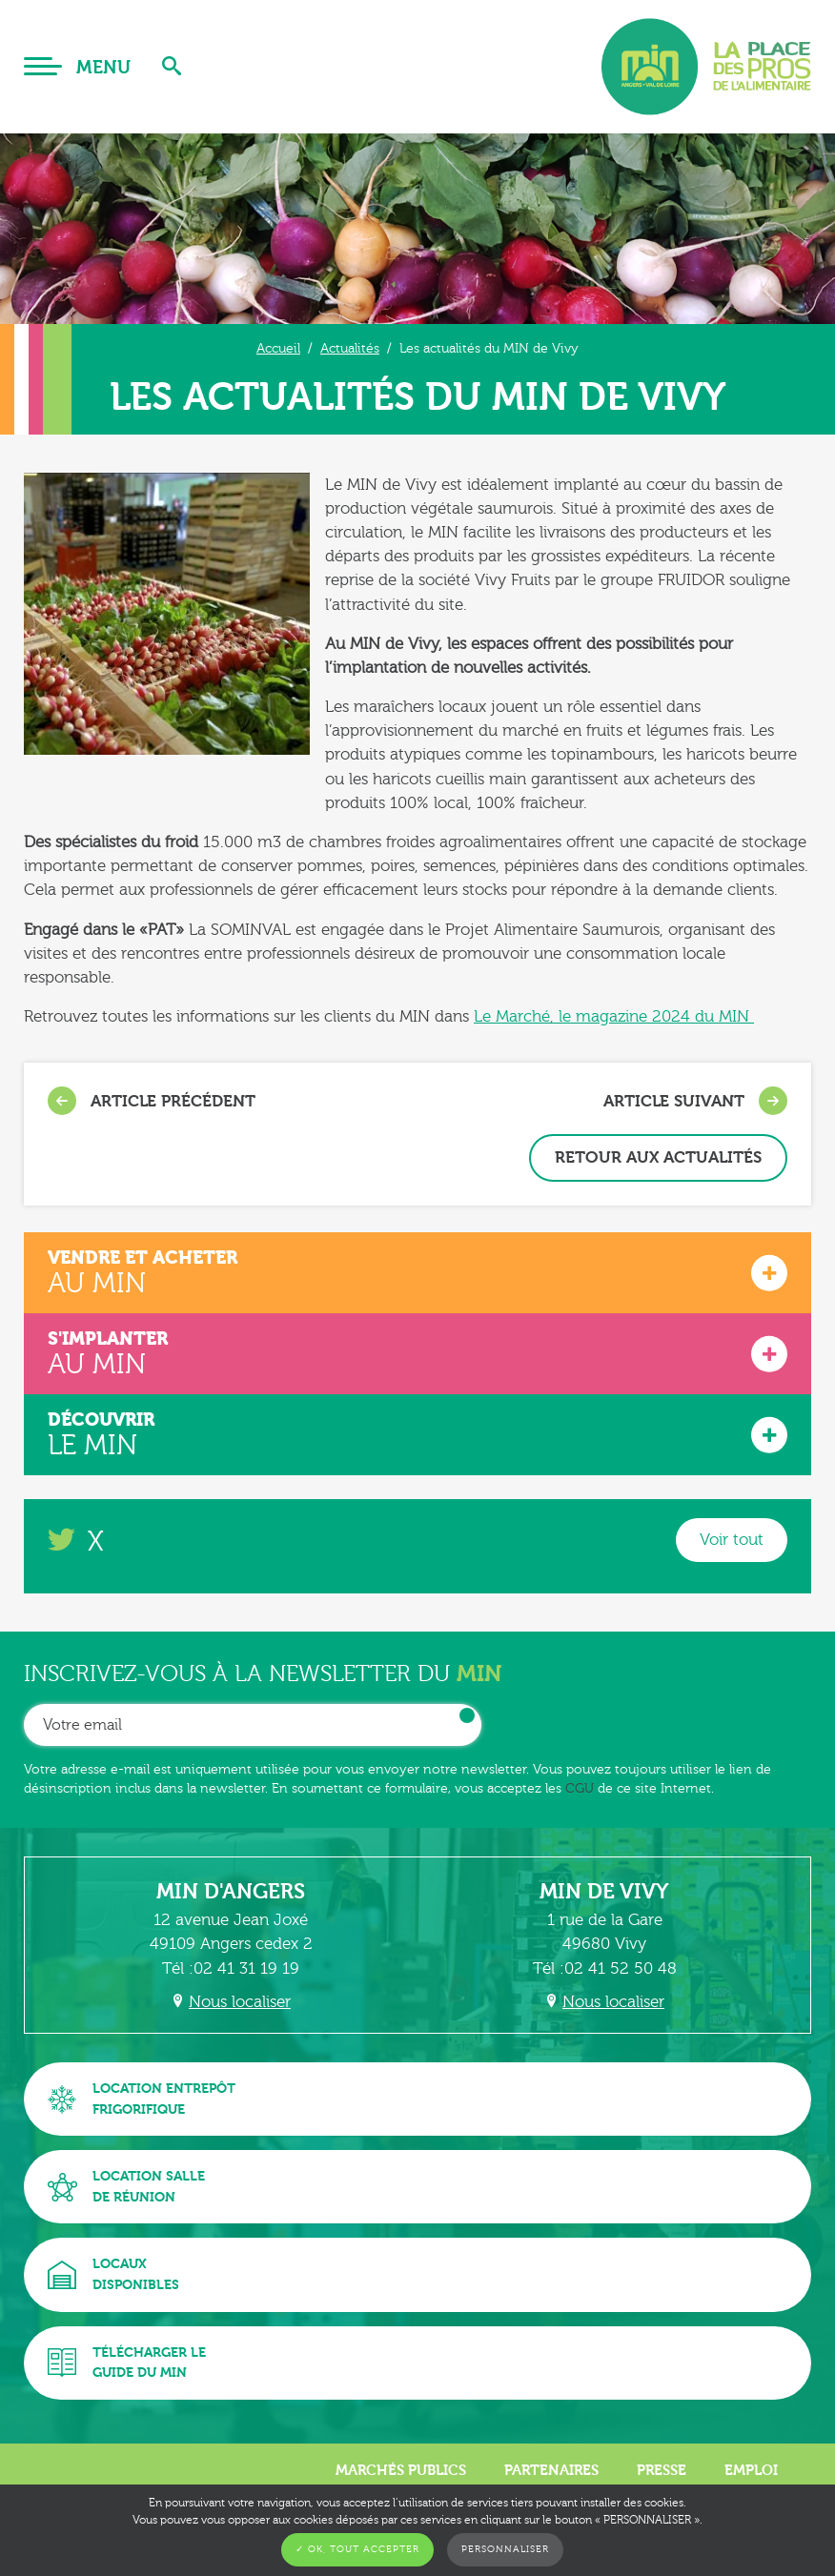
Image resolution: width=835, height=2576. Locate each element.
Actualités (349, 348)
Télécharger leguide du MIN (127, 2363)
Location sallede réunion (126, 2186)
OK (467, 1715)
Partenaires (551, 2470)
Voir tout (732, 1540)
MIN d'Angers (230, 1891)
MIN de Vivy (604, 1891)
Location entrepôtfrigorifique (141, 2099)
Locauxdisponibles (113, 2274)
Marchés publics (401, 2470)
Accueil (278, 348)
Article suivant (695, 1100)
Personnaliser (505, 2549)
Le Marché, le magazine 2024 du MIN (614, 1016)
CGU (579, 1788)
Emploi (751, 2470)
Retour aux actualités (658, 1157)
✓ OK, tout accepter (357, 2549)
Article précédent (151, 1100)
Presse (661, 2470)
